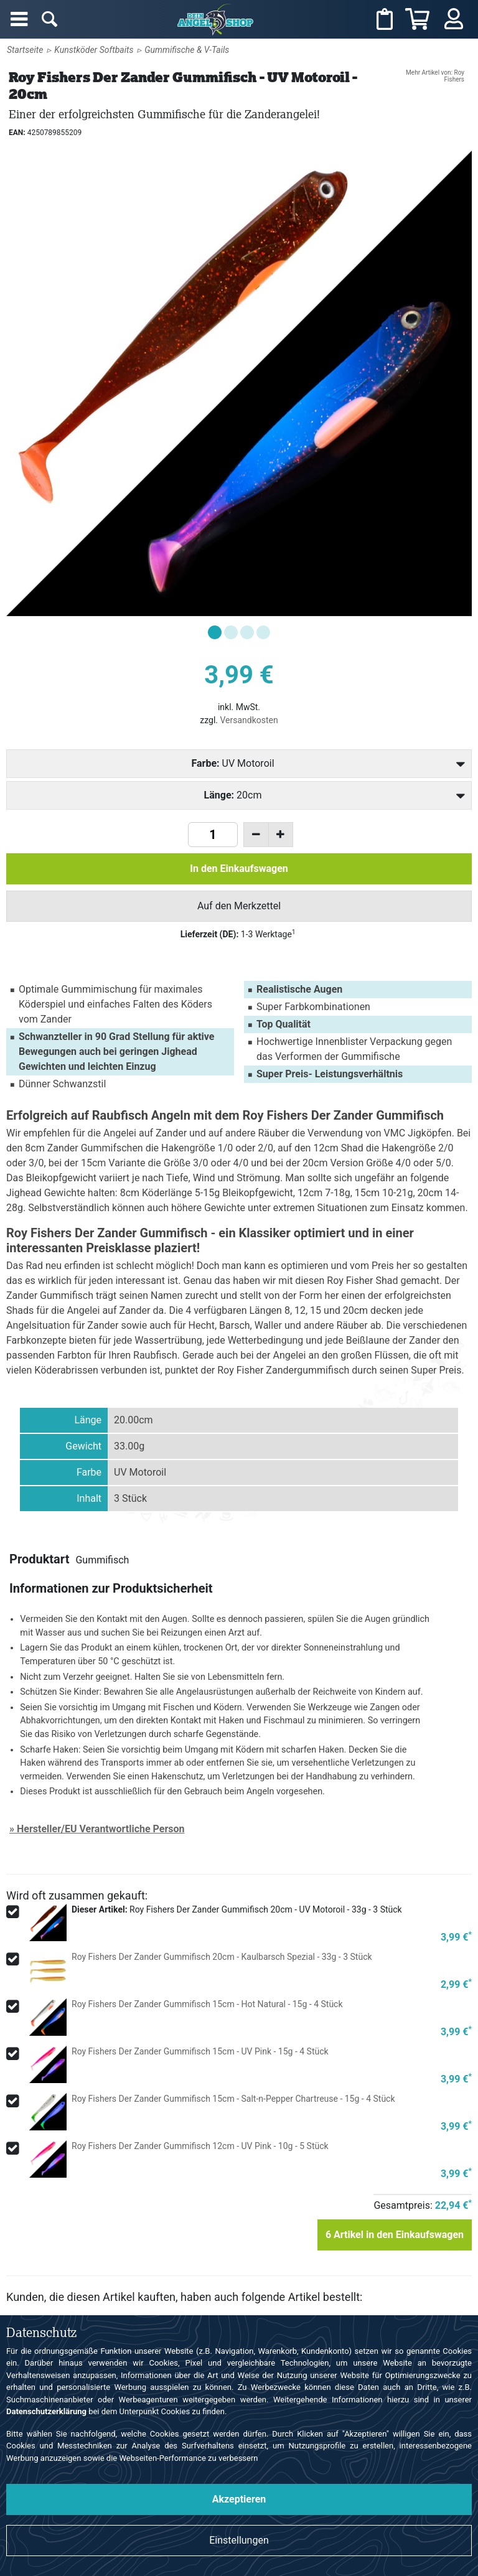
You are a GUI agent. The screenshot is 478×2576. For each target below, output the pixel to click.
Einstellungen (239, 2540)
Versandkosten (249, 720)
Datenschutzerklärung (46, 2411)
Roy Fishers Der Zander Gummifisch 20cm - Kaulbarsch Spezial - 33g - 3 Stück (222, 1957)
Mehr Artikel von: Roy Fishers (435, 76)
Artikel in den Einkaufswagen (395, 2235)
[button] (215, 632)
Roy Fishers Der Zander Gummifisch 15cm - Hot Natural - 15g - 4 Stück (207, 2004)
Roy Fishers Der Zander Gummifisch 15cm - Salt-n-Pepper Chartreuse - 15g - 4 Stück (233, 2099)
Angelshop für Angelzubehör (217, 19)
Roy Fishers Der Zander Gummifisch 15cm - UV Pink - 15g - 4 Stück (200, 2051)
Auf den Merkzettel (239, 906)
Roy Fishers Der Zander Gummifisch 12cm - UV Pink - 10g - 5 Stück (200, 2146)
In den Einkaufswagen (239, 868)
